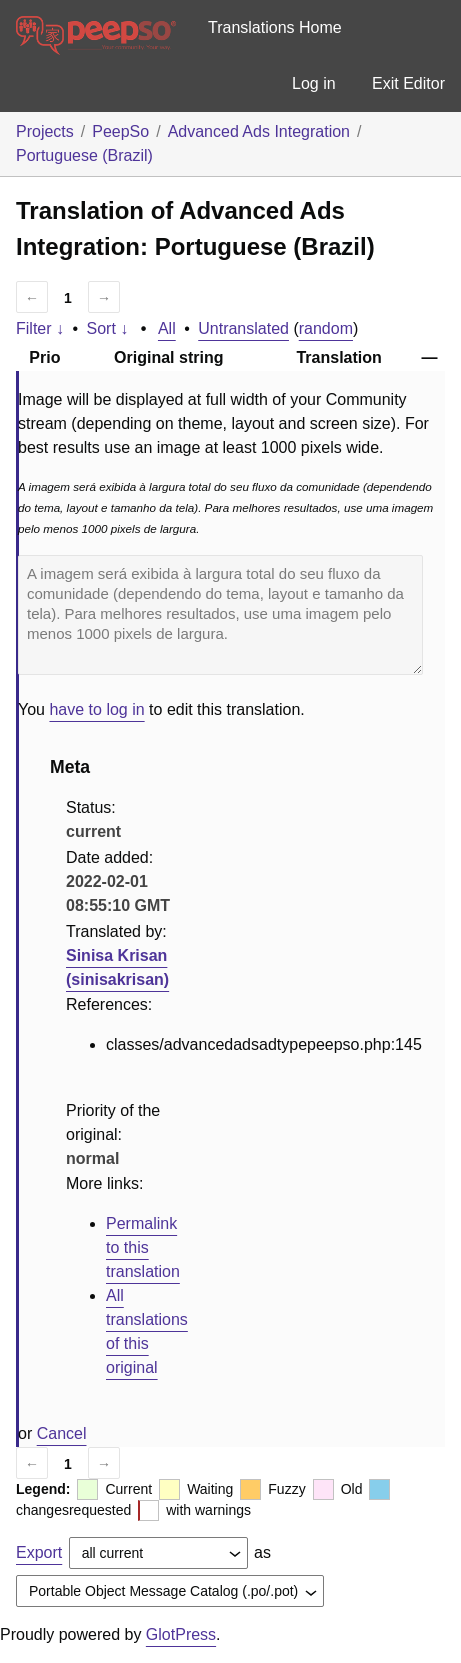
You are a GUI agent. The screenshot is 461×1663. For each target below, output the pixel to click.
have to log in (96, 709)
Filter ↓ (40, 328)
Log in (314, 83)
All (167, 328)
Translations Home (275, 27)
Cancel (62, 1433)
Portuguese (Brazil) (84, 155)
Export (39, 1552)
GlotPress (181, 1634)
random (326, 328)
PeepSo (120, 131)
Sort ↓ (108, 328)
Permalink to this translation (143, 1247)
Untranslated (243, 328)
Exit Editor (408, 83)
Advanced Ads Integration (259, 131)
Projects (45, 131)
